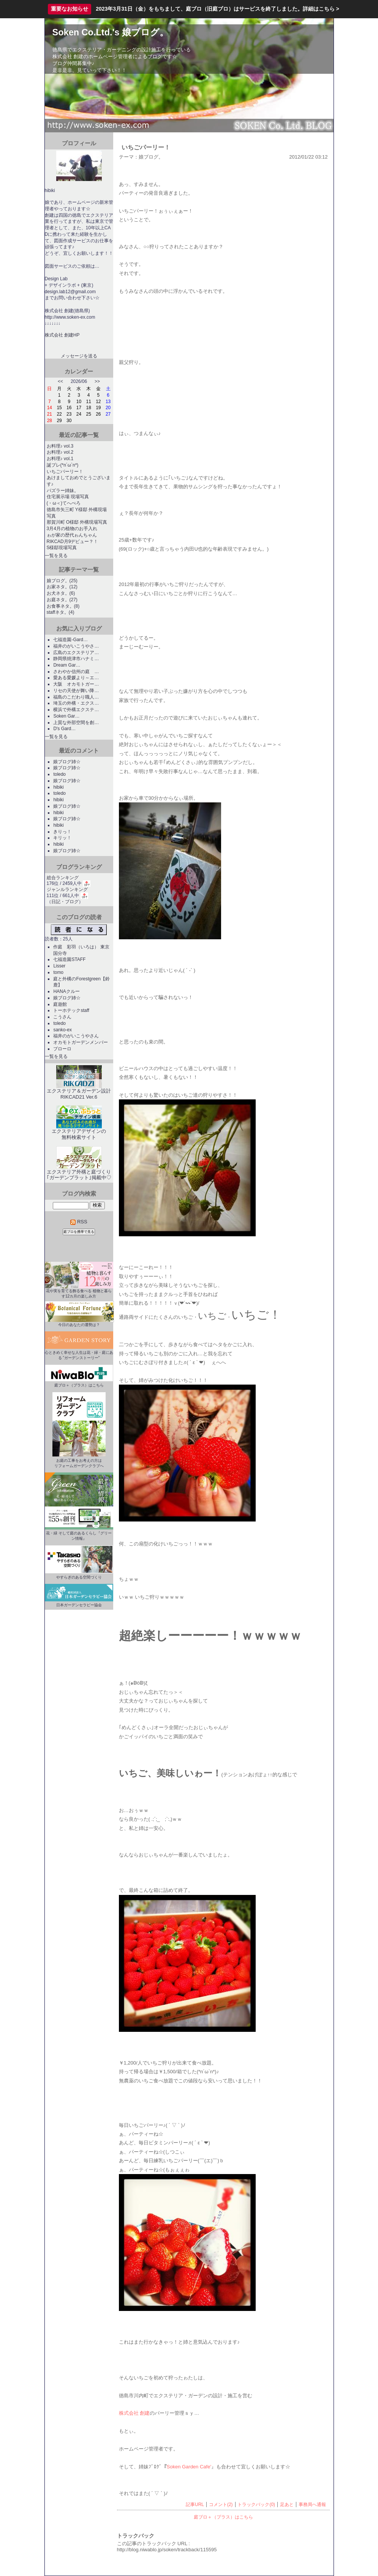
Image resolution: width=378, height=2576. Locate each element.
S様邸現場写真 (62, 547)
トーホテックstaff (71, 1010)
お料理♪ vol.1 (60, 458)
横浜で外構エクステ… (76, 709)
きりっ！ (62, 831)
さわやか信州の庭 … (76, 671)
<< (60, 381)
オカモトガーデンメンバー (80, 1042)
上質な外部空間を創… (76, 722)
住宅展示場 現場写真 (68, 496)
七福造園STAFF (69, 959)
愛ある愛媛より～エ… (76, 677)
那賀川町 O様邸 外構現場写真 (77, 522)
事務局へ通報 (312, 2504)
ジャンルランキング (67, 889)
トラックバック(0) (256, 2504)
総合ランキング (63, 877)
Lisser (59, 966)
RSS (78, 1221)
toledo (59, 774)
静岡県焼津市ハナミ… (76, 658)
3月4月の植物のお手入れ (72, 528)
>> (97, 381)
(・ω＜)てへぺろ (64, 503)
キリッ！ (62, 837)
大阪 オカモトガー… (76, 684)
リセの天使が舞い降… (76, 690)
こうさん (62, 1017)
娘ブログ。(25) (62, 580)
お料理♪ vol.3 (60, 446)
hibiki (58, 787)
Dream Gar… (66, 665)
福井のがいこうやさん (76, 1036)
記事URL (195, 2504)
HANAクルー (66, 991)
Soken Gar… (66, 716)
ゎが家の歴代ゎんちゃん (72, 535)
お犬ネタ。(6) (61, 593)
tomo (58, 972)
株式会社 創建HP (62, 335)
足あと (287, 2504)
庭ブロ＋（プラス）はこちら (223, 2517)
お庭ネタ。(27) (62, 599)
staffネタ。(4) (60, 612)
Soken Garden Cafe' (189, 2467)
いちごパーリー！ (65, 471)
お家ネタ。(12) (62, 586)
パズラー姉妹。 (63, 490)
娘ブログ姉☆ (67, 761)
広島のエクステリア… (76, 652)
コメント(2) (221, 2504)
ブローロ (62, 1048)
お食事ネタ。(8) (63, 606)
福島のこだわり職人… (76, 697)
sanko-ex (62, 1029)
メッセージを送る (79, 356)
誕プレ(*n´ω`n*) (63, 465)
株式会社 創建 (134, 2413)
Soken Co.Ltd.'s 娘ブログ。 (110, 32)
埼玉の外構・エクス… (76, 703)
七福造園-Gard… (70, 639)
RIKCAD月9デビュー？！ (72, 541)
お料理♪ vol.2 (60, 452)
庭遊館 (62, 1004)
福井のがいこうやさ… (76, 646)
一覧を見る (56, 555)
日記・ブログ (65, 901)
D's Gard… (64, 728)
